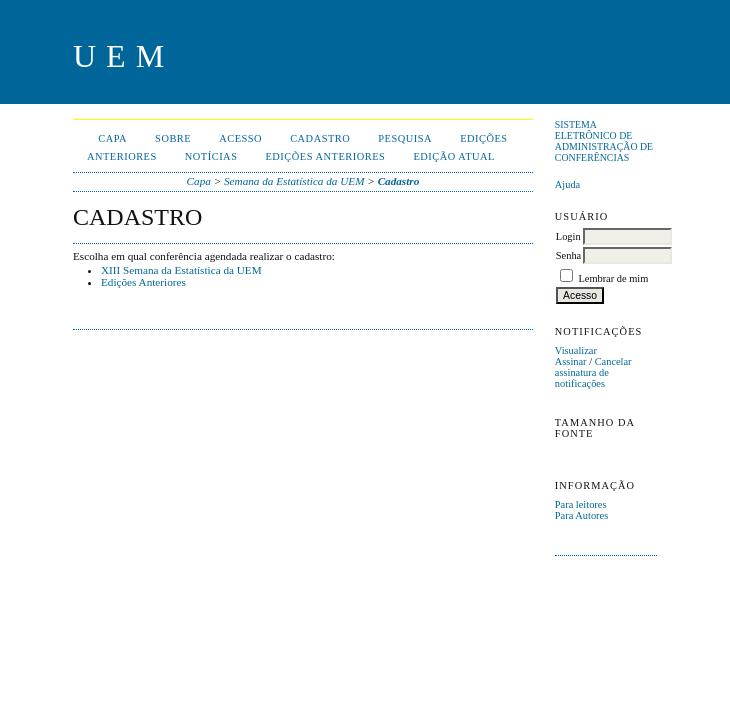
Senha (568, 255)
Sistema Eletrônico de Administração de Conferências (604, 141)
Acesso (240, 138)
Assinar (571, 361)
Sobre (173, 138)
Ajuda (567, 184)
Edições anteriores (325, 156)
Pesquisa (405, 138)
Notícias (211, 156)
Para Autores (581, 515)
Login (568, 236)
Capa (112, 138)
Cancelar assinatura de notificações (593, 372)
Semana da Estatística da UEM (294, 181)
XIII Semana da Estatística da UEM (181, 270)
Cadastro (320, 138)
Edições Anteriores (143, 282)
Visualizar (576, 350)
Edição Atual (454, 156)
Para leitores (581, 504)
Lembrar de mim (613, 278)
